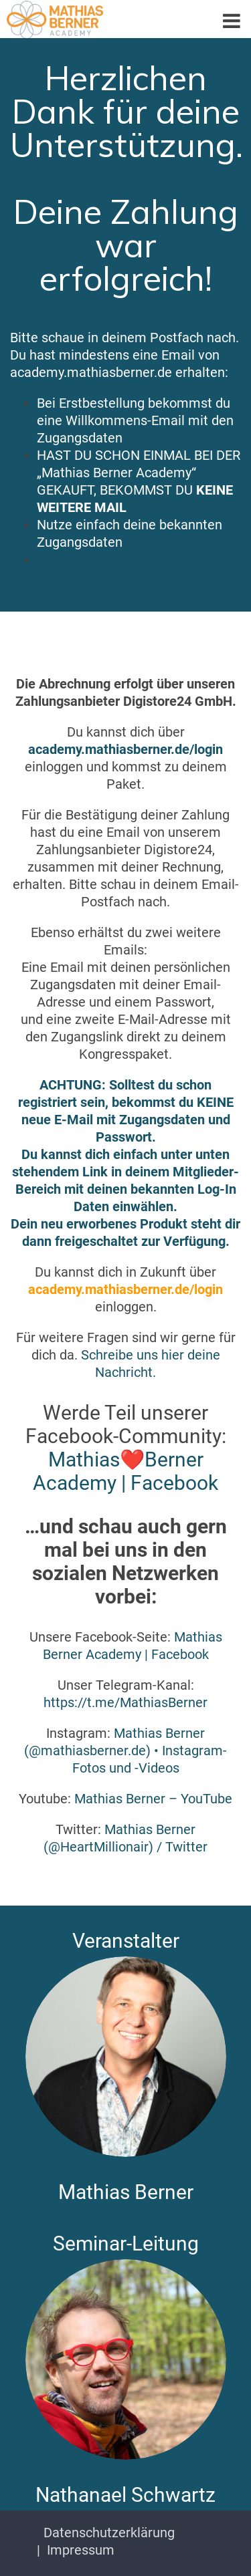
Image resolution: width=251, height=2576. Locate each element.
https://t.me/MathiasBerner (125, 1702)
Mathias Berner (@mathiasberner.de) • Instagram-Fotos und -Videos (125, 1750)
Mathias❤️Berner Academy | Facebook (125, 1471)
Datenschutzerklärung (109, 2533)
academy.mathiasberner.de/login (125, 749)
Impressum (80, 2550)
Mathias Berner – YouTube (153, 1799)
